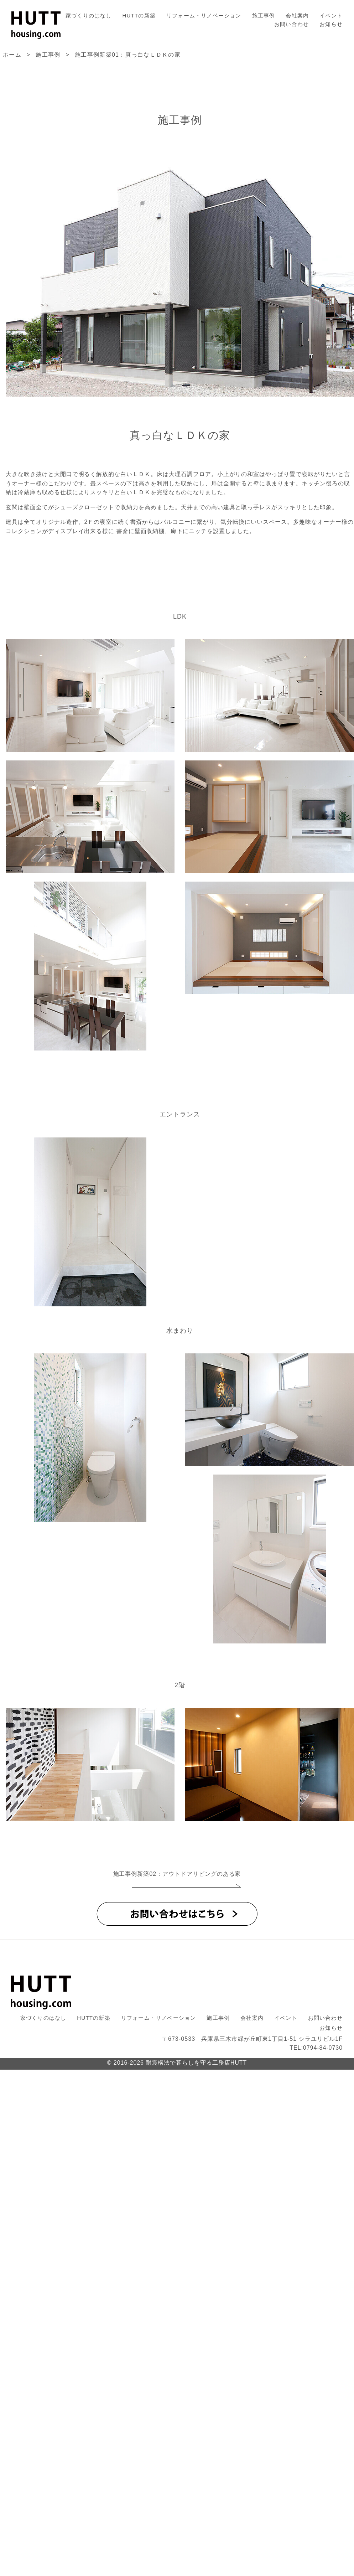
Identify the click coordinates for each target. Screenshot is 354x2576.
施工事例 (263, 15)
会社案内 (297, 15)
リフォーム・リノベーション (203, 15)
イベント (331, 15)
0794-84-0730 (323, 2048)
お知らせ (331, 24)
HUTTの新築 (139, 15)
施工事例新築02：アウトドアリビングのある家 (177, 1874)
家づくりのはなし (89, 15)
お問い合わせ (291, 24)
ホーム (12, 55)
